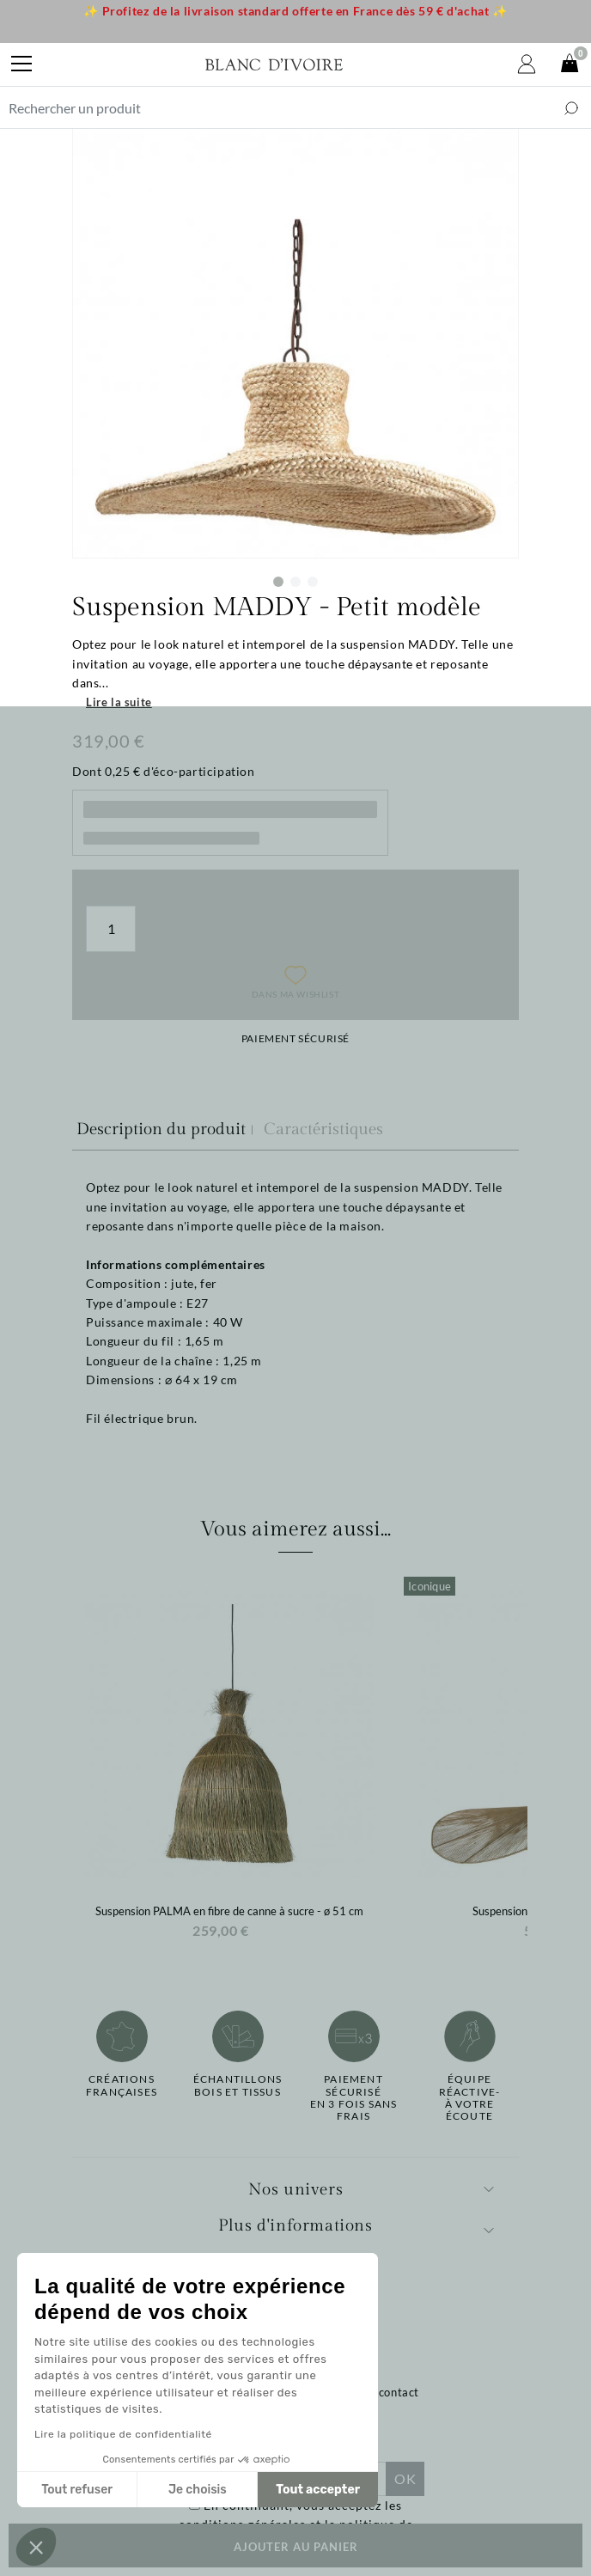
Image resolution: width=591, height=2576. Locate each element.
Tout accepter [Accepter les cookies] (318, 2489)
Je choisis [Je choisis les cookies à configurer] (197, 2489)
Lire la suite (119, 702)
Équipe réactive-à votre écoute (470, 2097)
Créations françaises (121, 2085)
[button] (36, 2546)
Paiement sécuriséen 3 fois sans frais (354, 2097)
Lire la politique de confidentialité (123, 2434)
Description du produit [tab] (161, 1129)
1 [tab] (278, 582)
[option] (229, 1763)
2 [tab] (295, 582)
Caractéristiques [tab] (323, 1129)
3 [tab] (313, 582)
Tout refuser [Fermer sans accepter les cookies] (77, 2489)
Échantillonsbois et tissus (237, 2085)
